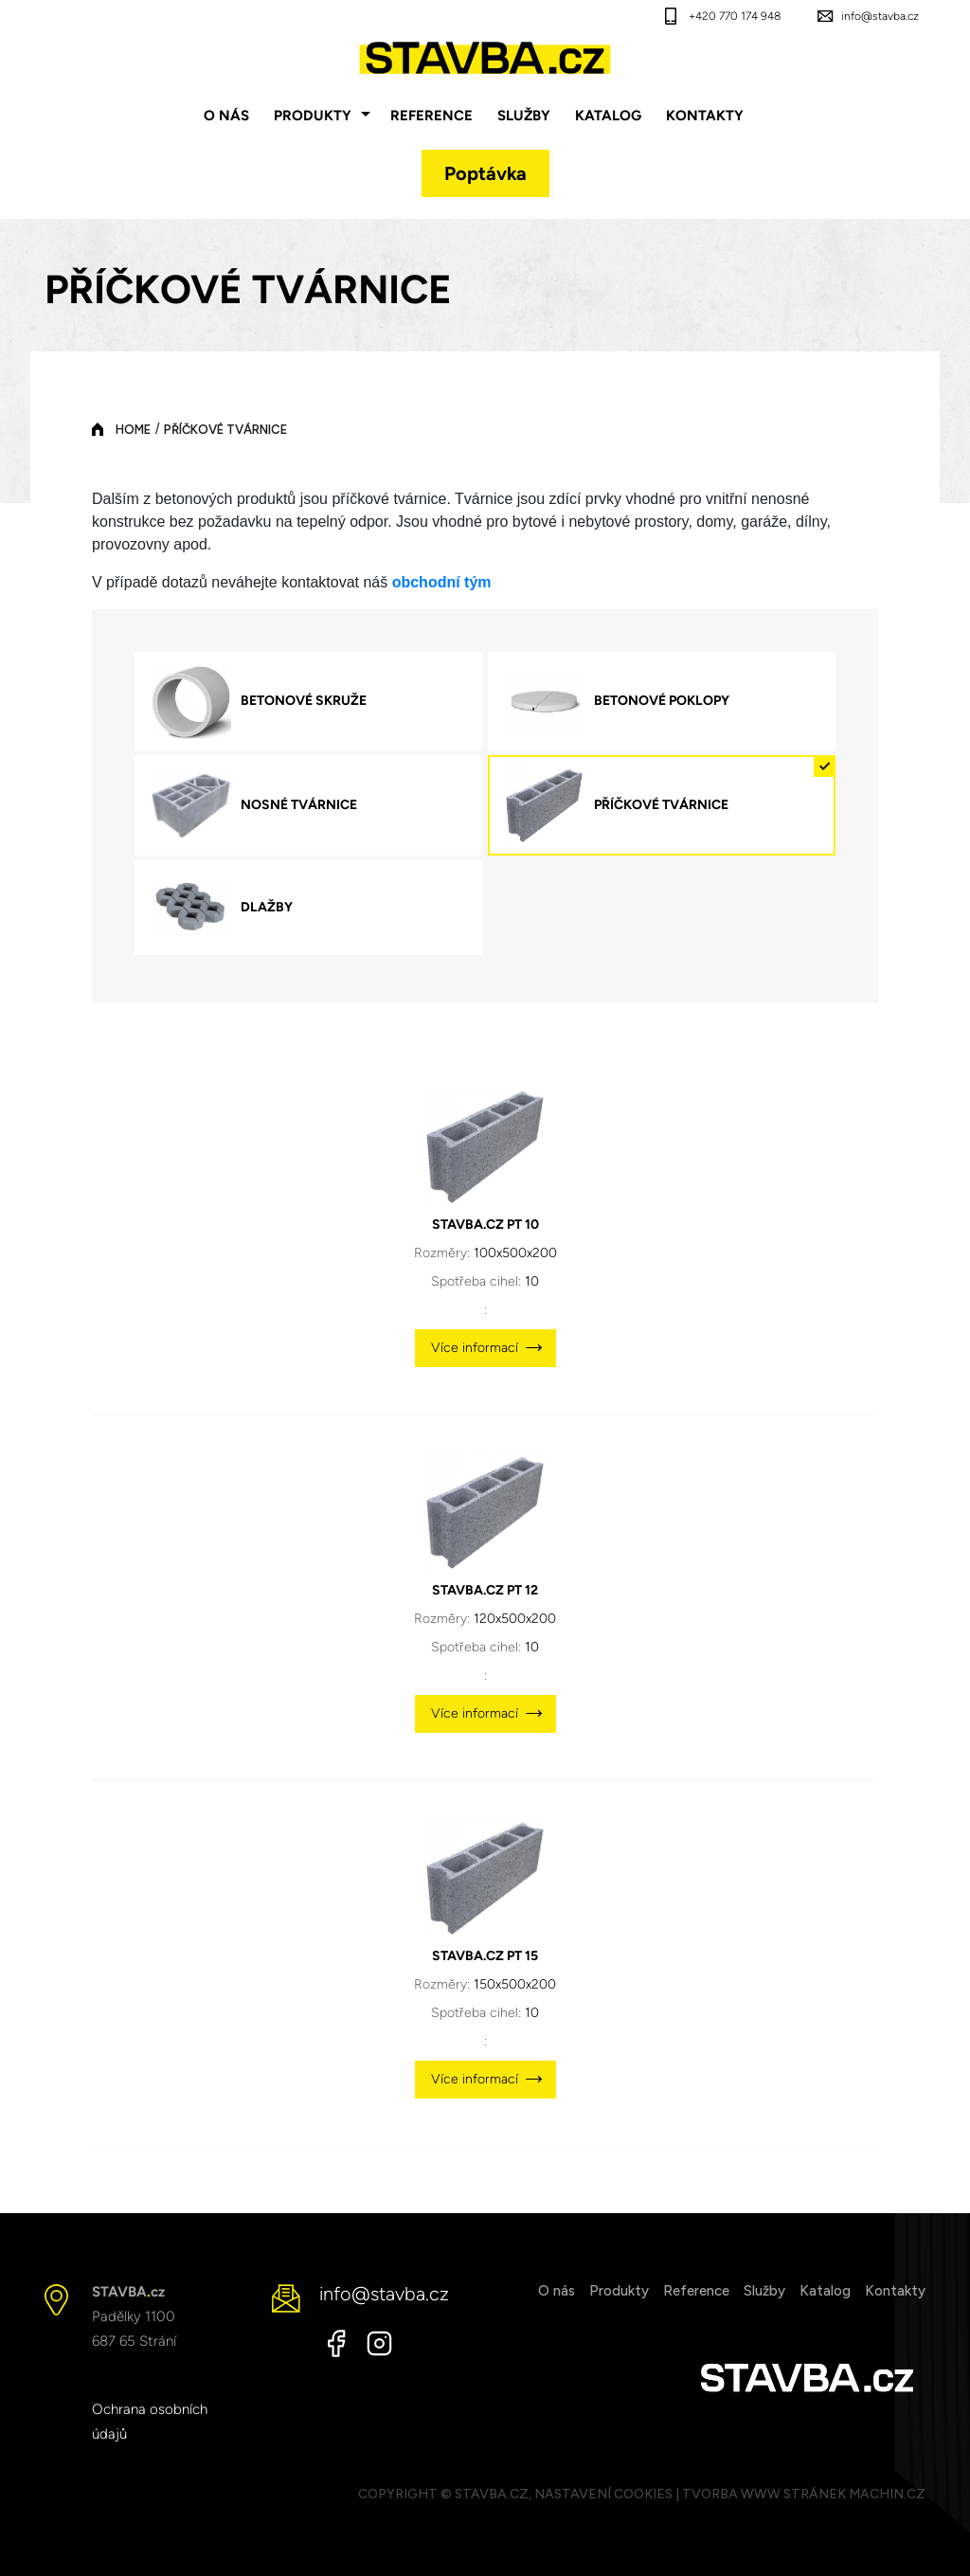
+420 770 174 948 (735, 16)
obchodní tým (442, 582)
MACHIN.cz (887, 2494)
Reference (431, 115)
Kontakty (705, 115)
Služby (523, 115)
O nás (226, 115)
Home (133, 430)
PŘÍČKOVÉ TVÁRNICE (225, 430)
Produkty (312, 115)
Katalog (608, 115)
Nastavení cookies (603, 2494)
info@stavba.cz (880, 16)
